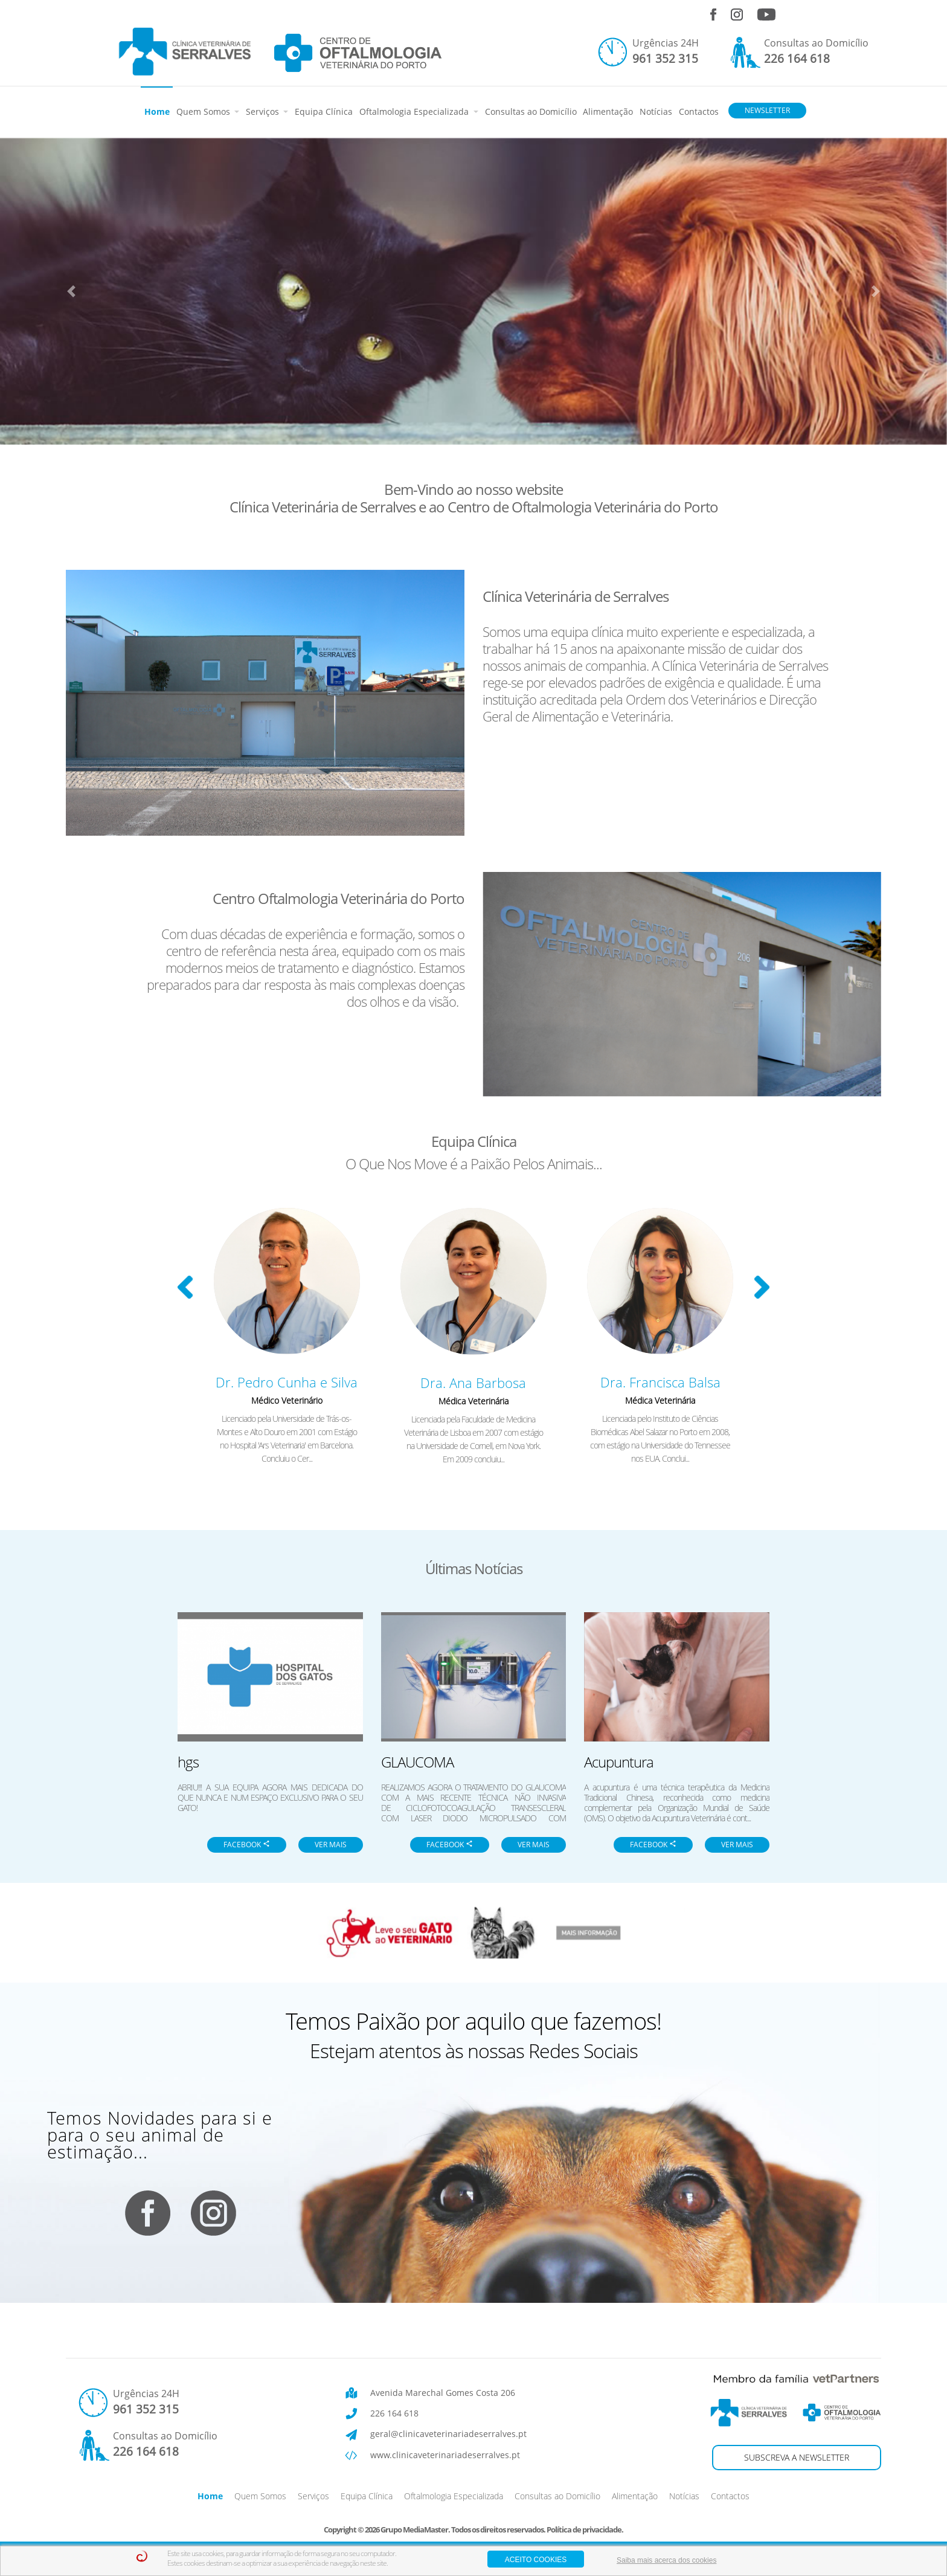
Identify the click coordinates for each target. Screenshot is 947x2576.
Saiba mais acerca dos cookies (666, 2560)
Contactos (699, 111)
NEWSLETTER (767, 110)
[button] (71, 291)
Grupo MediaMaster (414, 2529)
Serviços (263, 111)
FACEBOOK (246, 1844)
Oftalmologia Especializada (415, 111)
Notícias (656, 111)
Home (157, 111)
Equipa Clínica (324, 111)
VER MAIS (331, 1844)
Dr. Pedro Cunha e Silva (287, 1382)
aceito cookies (536, 2559)
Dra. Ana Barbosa (473, 1383)
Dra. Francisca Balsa (660, 1382)
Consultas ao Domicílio (531, 111)
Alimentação (608, 111)
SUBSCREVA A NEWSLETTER (796, 2457)
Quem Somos (204, 111)
